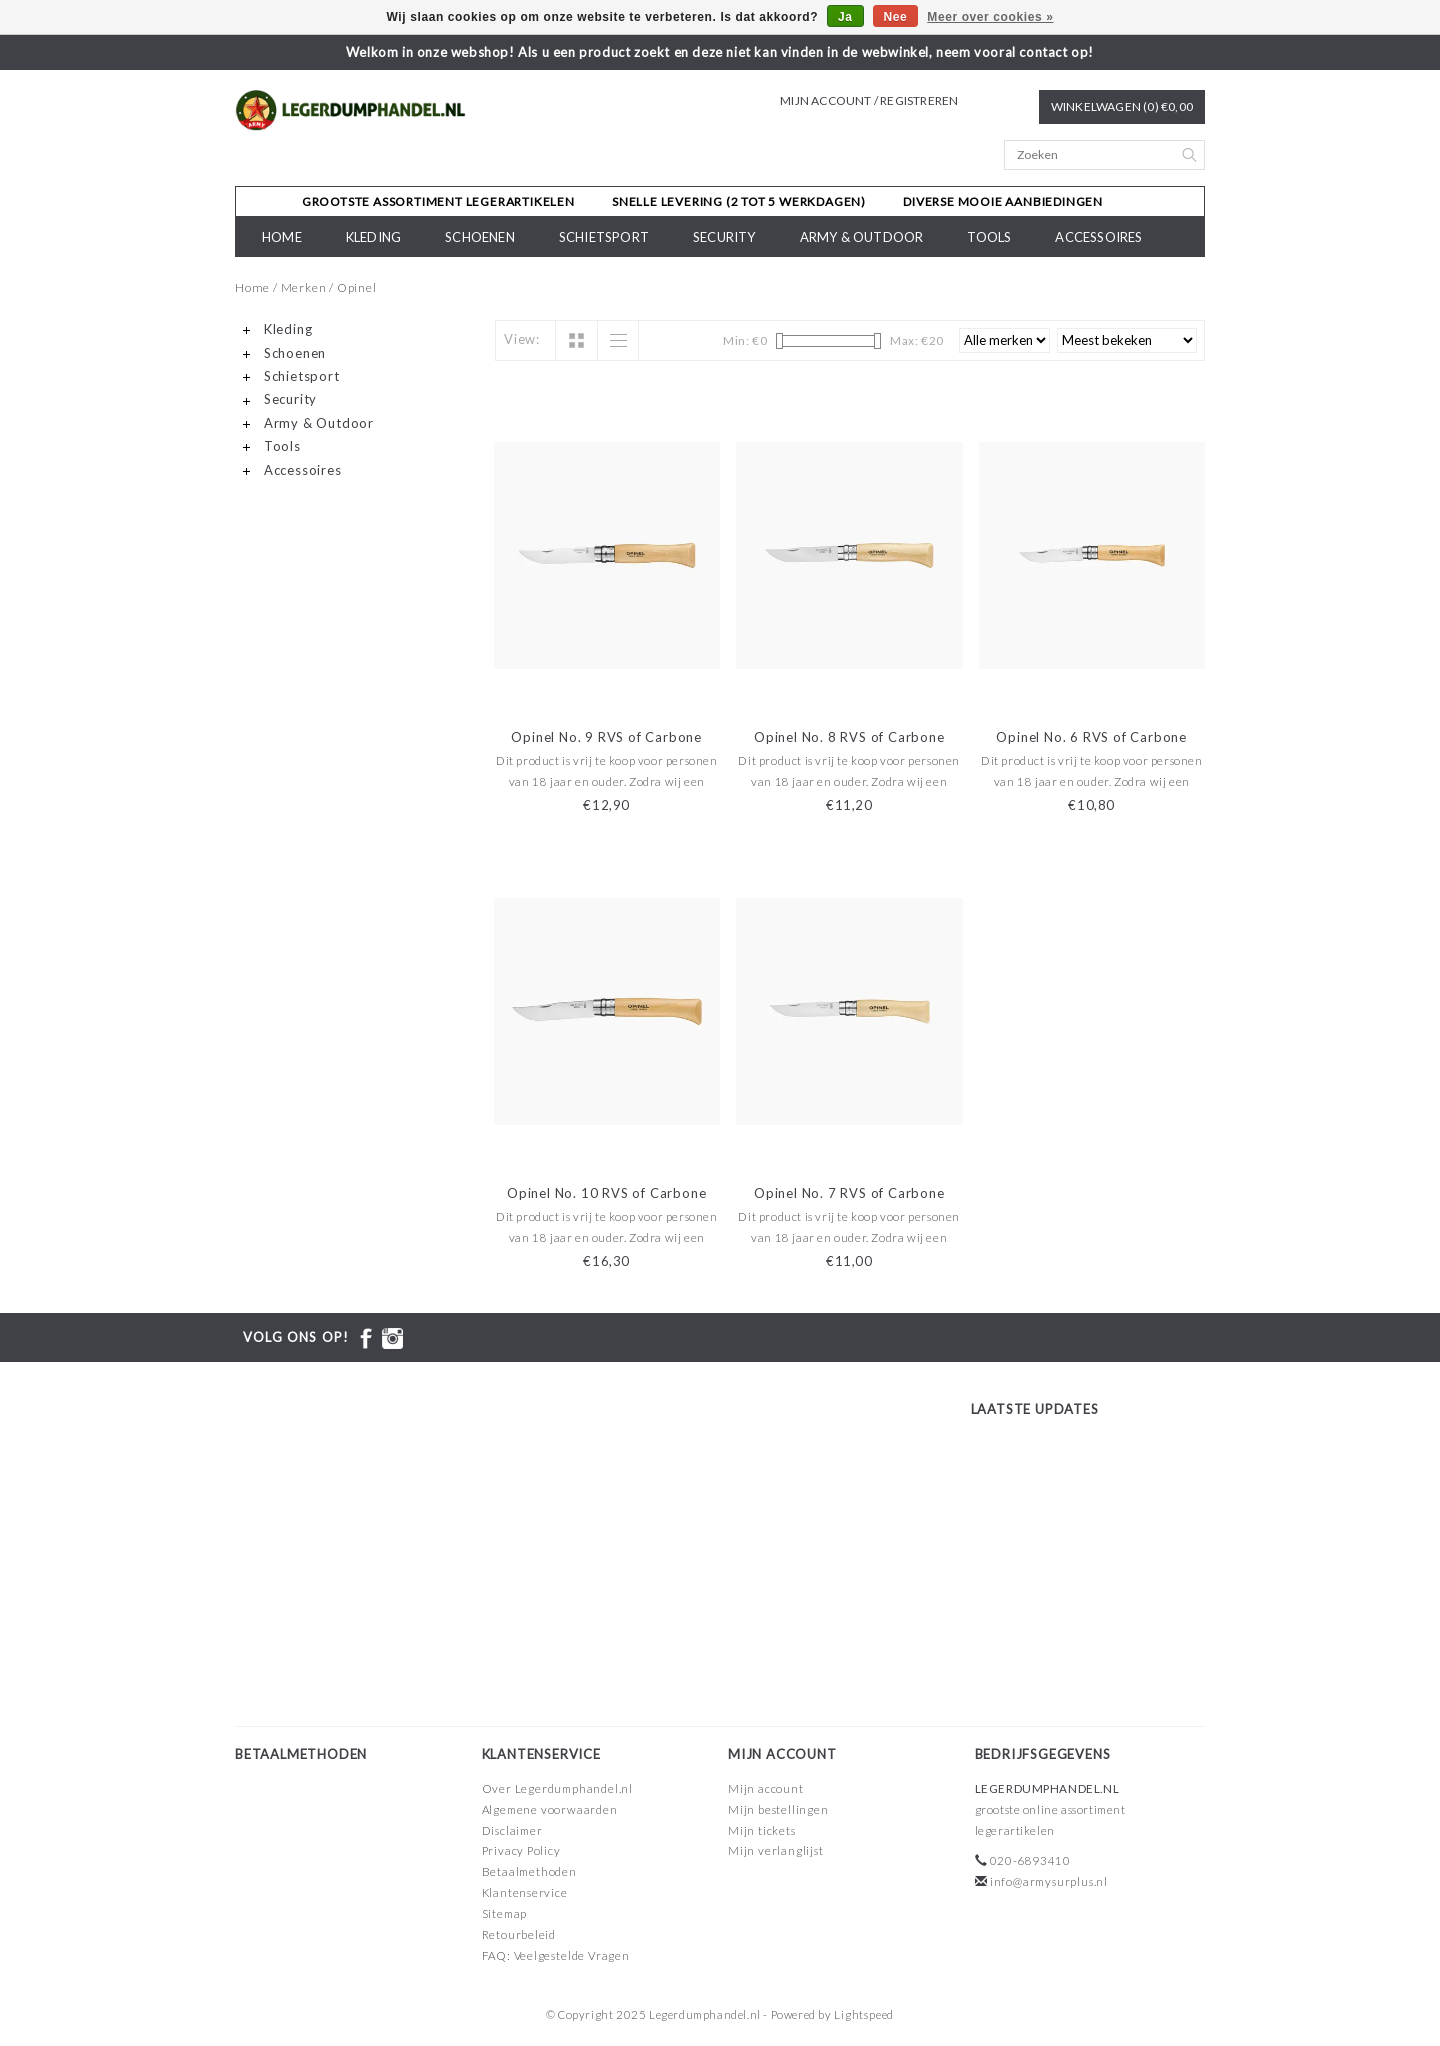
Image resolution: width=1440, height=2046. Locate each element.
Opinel (357, 287)
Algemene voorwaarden (550, 1809)
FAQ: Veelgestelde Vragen (556, 1955)
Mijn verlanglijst (776, 1850)
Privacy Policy (521, 1850)
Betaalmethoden (529, 1871)
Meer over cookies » (990, 17)
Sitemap (505, 1913)
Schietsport (604, 237)
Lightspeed (864, 2014)
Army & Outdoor (862, 237)
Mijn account (766, 1788)
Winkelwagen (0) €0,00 (1122, 106)
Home (282, 237)
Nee (896, 17)
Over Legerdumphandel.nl (557, 1788)
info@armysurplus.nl (1049, 1881)
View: (522, 339)
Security (724, 237)
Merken (304, 287)
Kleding (373, 237)
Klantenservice (525, 1892)
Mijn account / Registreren (869, 100)
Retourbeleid (519, 1934)
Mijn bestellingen (778, 1809)
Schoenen (480, 237)
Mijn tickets (762, 1830)
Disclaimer (512, 1830)
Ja (845, 17)
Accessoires (1098, 237)
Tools (989, 237)
